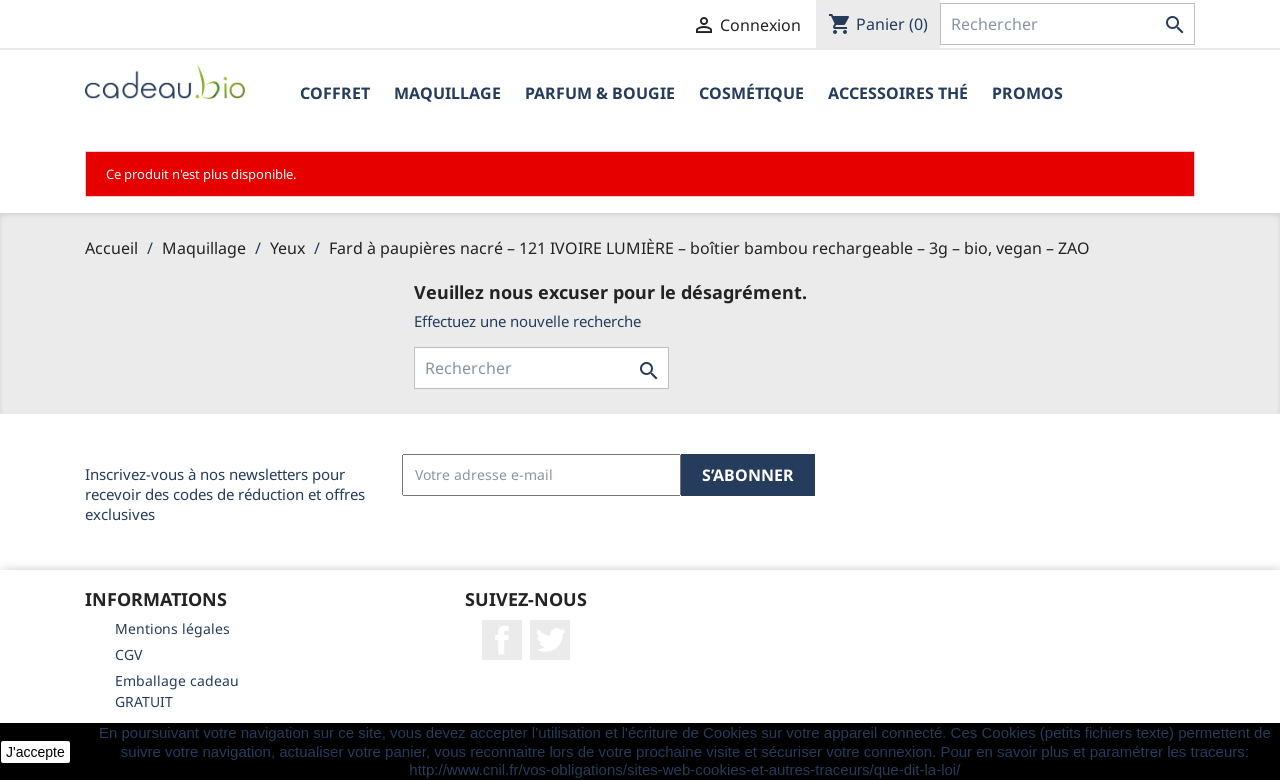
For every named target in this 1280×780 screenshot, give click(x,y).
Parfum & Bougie (600, 93)
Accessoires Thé (898, 93)
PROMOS (1027, 93)
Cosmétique (751, 93)
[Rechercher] (1067, 24)
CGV (128, 654)
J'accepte (35, 752)
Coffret (335, 93)
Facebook (502, 640)
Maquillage (447, 93)
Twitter (550, 640)
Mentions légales (172, 628)
